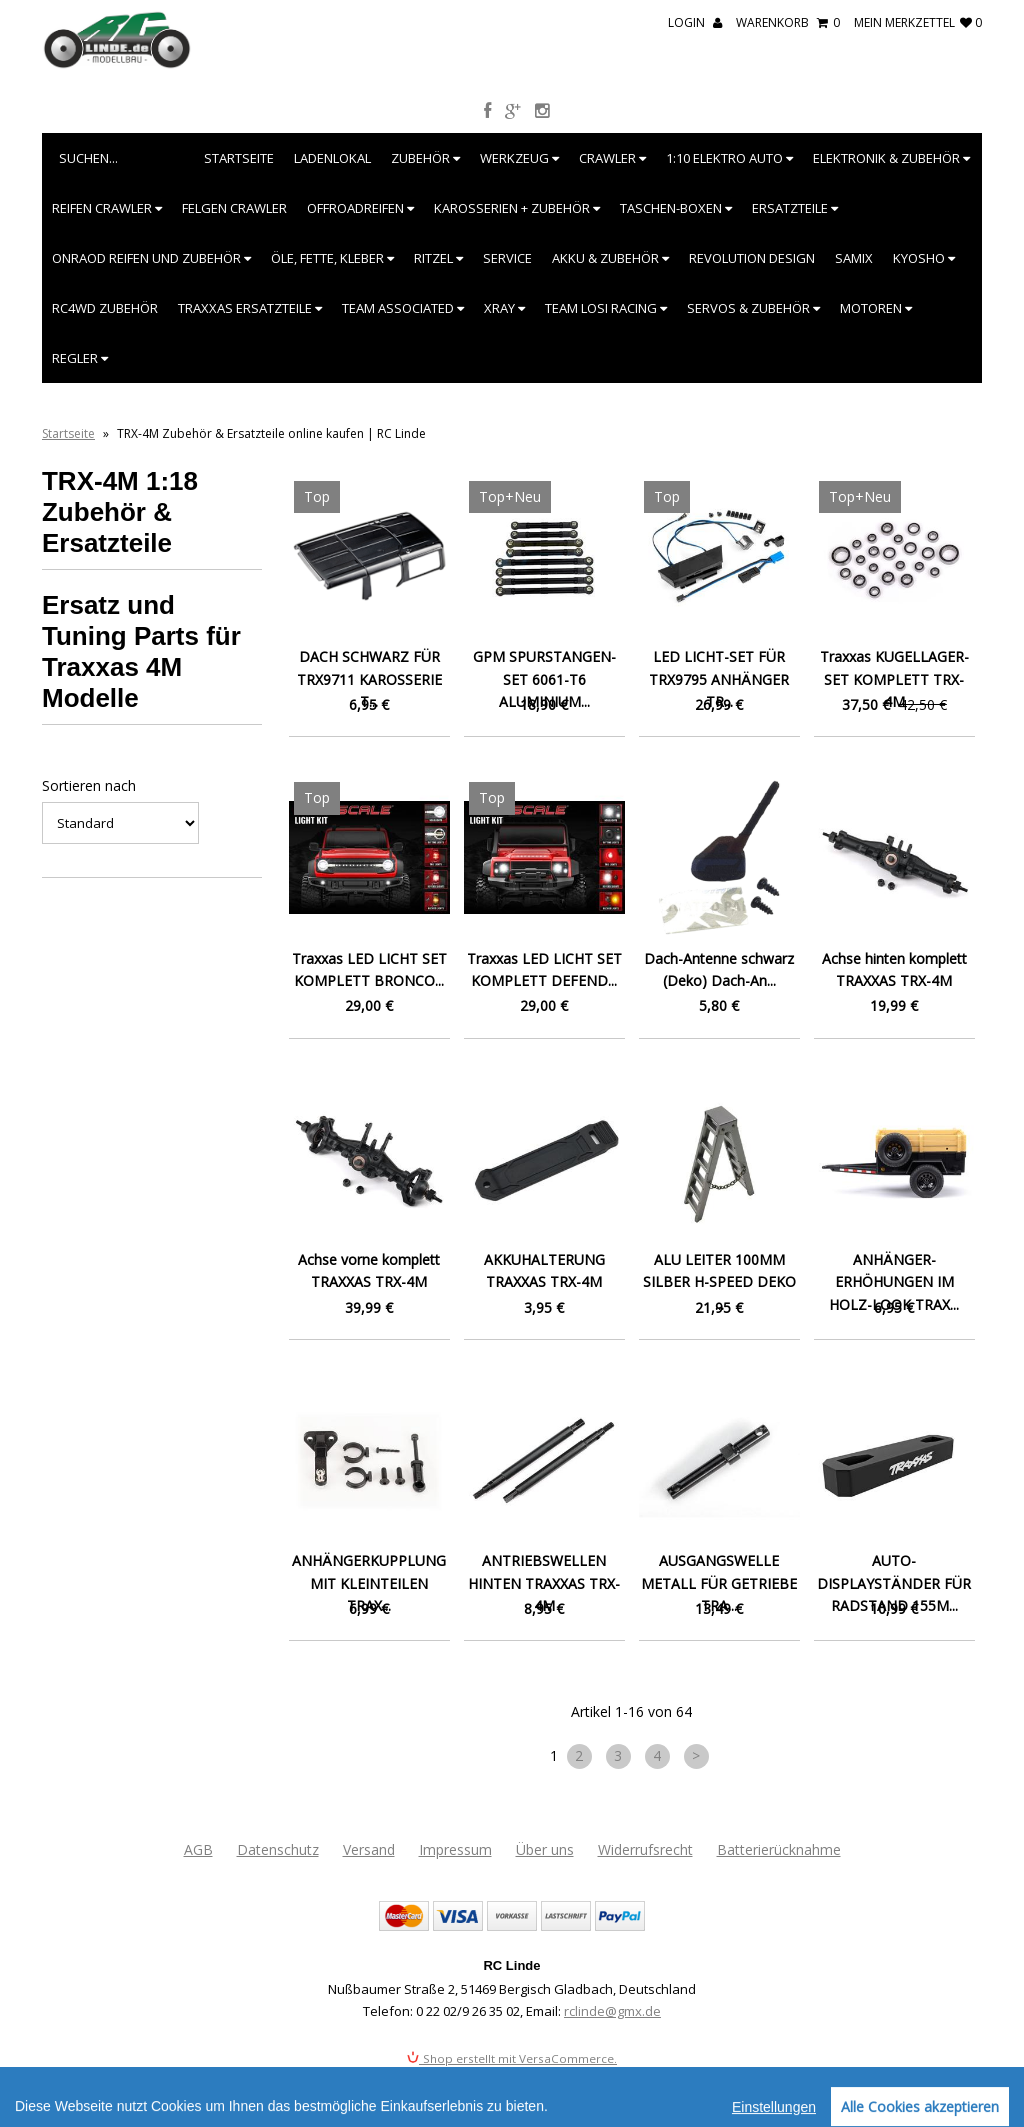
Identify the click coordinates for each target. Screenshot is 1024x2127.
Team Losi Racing (606, 308)
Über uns (545, 1849)
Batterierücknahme (779, 1849)
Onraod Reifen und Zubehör (151, 258)
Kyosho (924, 258)
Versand (369, 1849)
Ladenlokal (332, 158)
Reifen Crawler (107, 208)
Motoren (876, 308)
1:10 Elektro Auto (729, 158)
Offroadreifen (360, 208)
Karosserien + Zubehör (517, 208)
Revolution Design (752, 258)
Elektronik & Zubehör (891, 158)
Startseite (239, 158)
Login (695, 22)
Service (507, 258)
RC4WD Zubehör (105, 308)
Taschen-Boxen (676, 208)
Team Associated (403, 308)
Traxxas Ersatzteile (250, 308)
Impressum (455, 1849)
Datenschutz (278, 1849)
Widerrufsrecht (645, 1849)
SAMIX (854, 258)
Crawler (612, 158)
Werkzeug (519, 158)
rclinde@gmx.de (612, 2011)
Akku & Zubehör (610, 258)
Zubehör (425, 158)
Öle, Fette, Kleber (332, 258)
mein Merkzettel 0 (918, 22)
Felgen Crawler (234, 208)
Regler (80, 358)
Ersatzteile (795, 208)
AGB (198, 1849)
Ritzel (438, 258)
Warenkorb (788, 22)
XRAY (504, 308)
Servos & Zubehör (753, 308)
